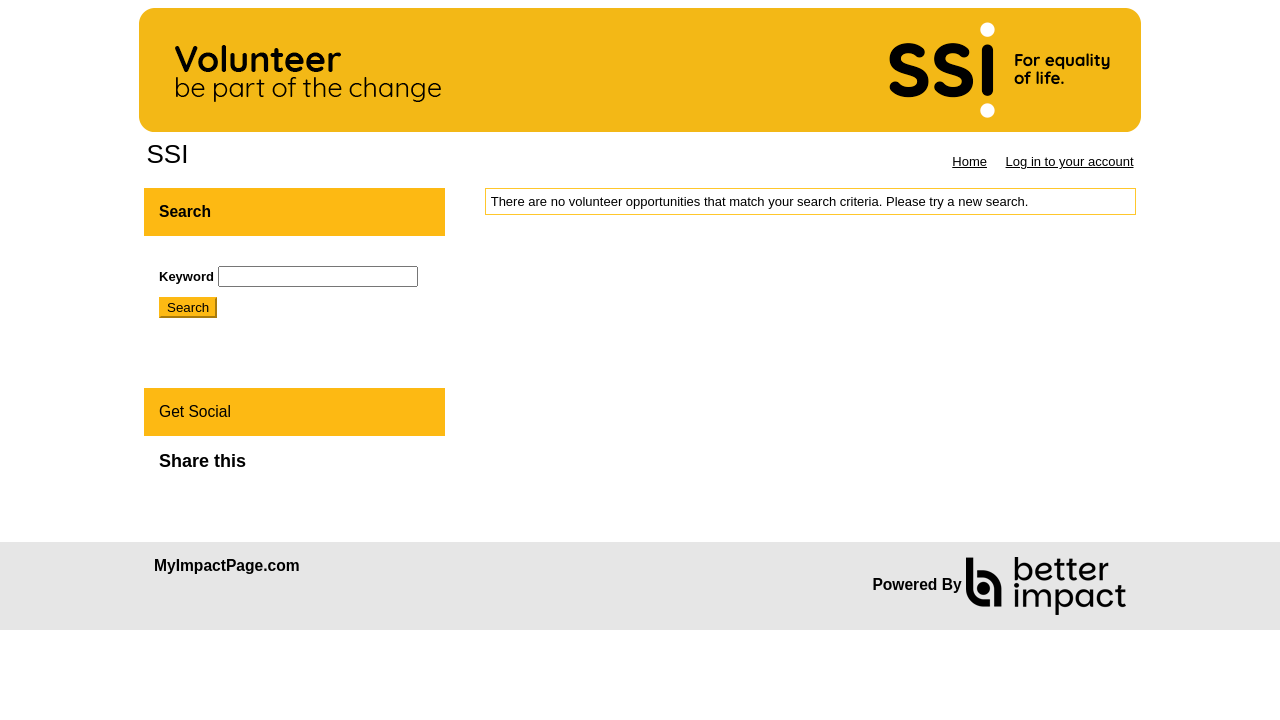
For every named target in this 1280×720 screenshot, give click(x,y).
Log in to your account (1070, 161)
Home (969, 161)
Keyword (186, 276)
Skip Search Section (217, 258)
